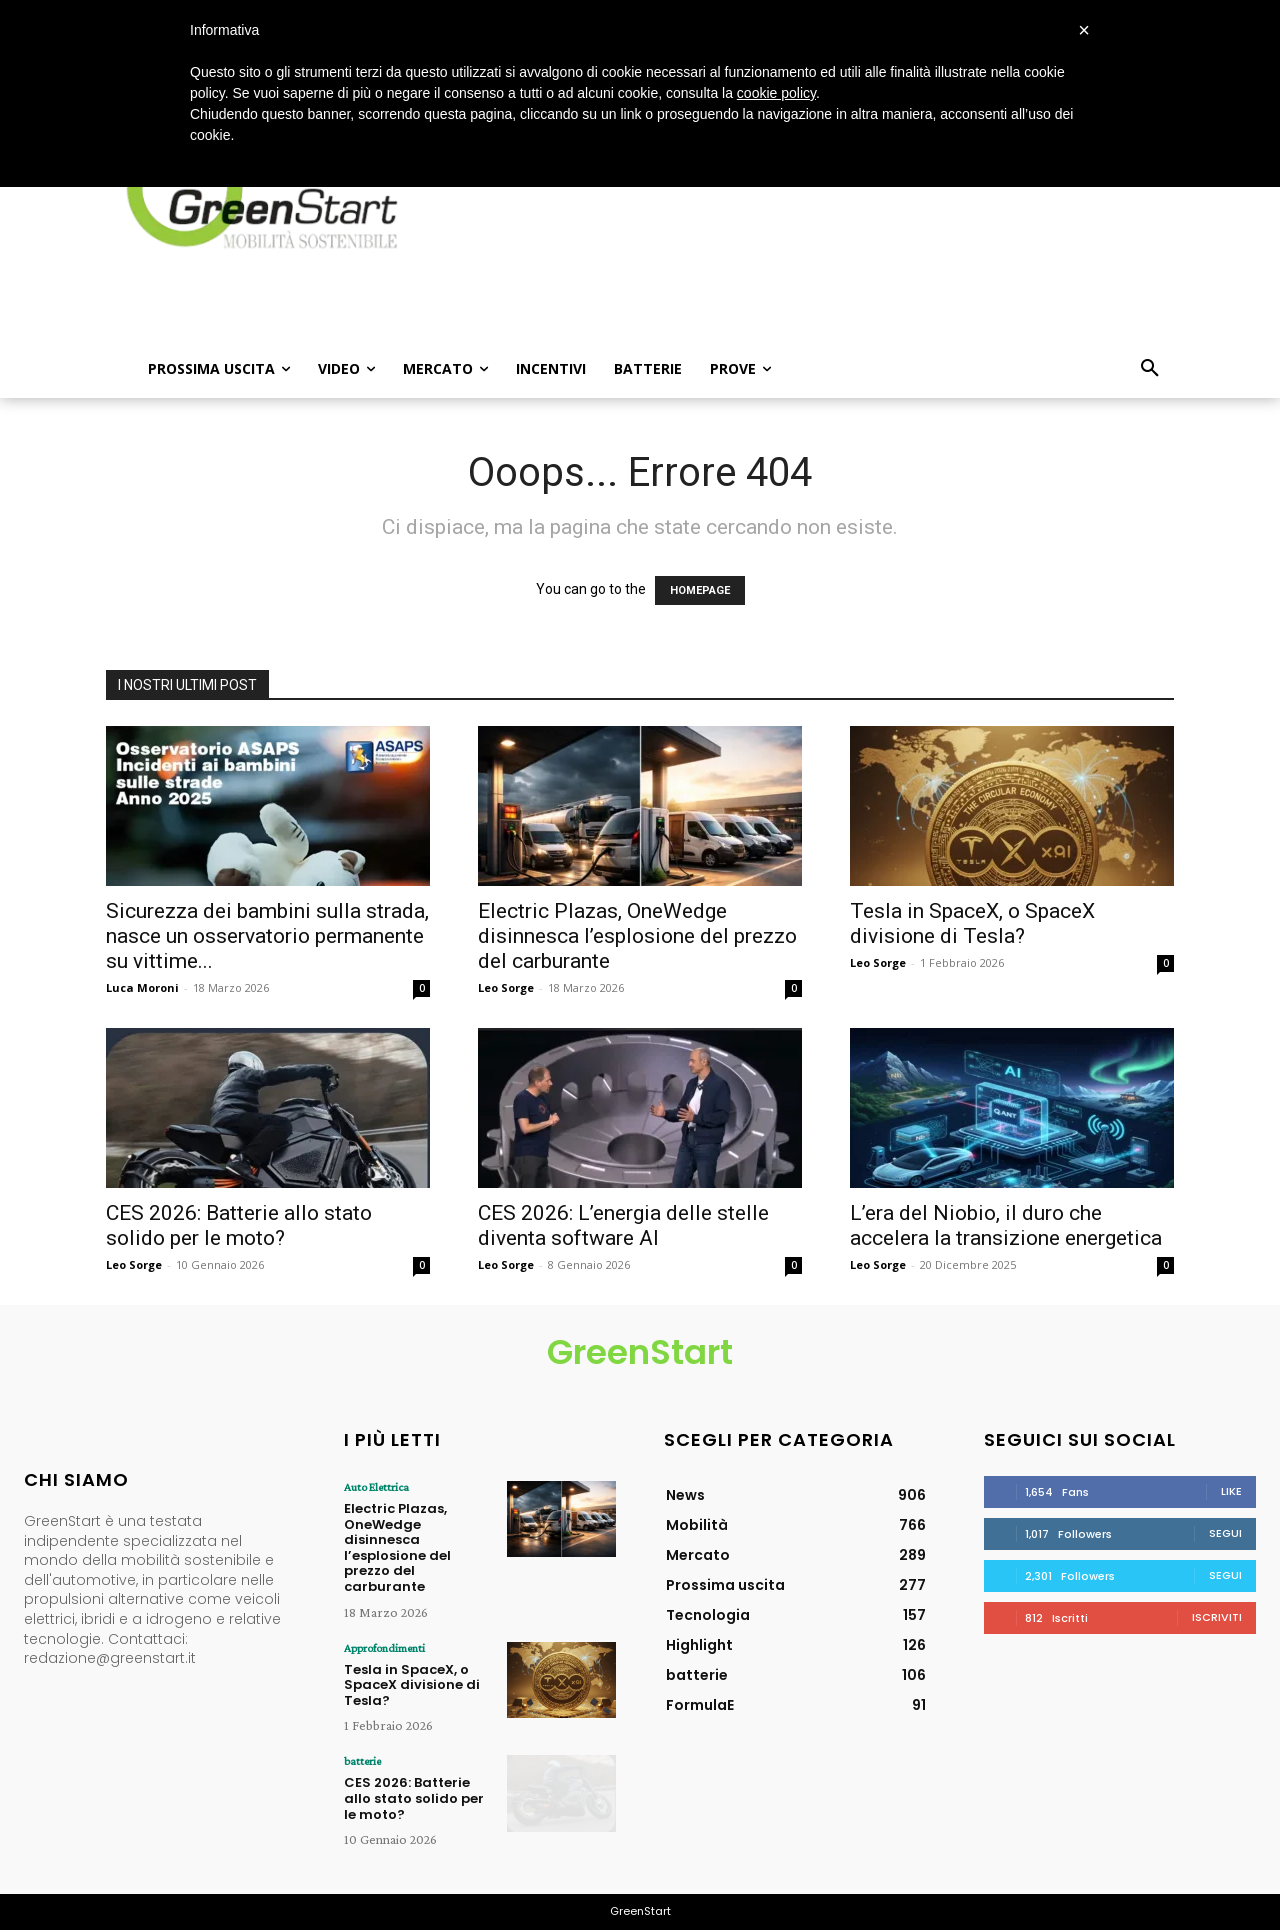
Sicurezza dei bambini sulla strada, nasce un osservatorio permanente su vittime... (267, 936)
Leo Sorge (506, 987)
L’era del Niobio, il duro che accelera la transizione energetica (1006, 1225)
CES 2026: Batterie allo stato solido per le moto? (239, 1225)
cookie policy (776, 93)
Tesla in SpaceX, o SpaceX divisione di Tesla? (972, 923)
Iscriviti (1217, 1617)
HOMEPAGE (700, 590)
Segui (1225, 1533)
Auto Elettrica (376, 1487)
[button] (1150, 369)
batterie (362, 1761)
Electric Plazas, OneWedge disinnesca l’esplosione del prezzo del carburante (637, 936)
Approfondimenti (384, 1648)
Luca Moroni (142, 987)
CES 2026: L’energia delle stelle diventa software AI (623, 1225)
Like (1231, 1491)
